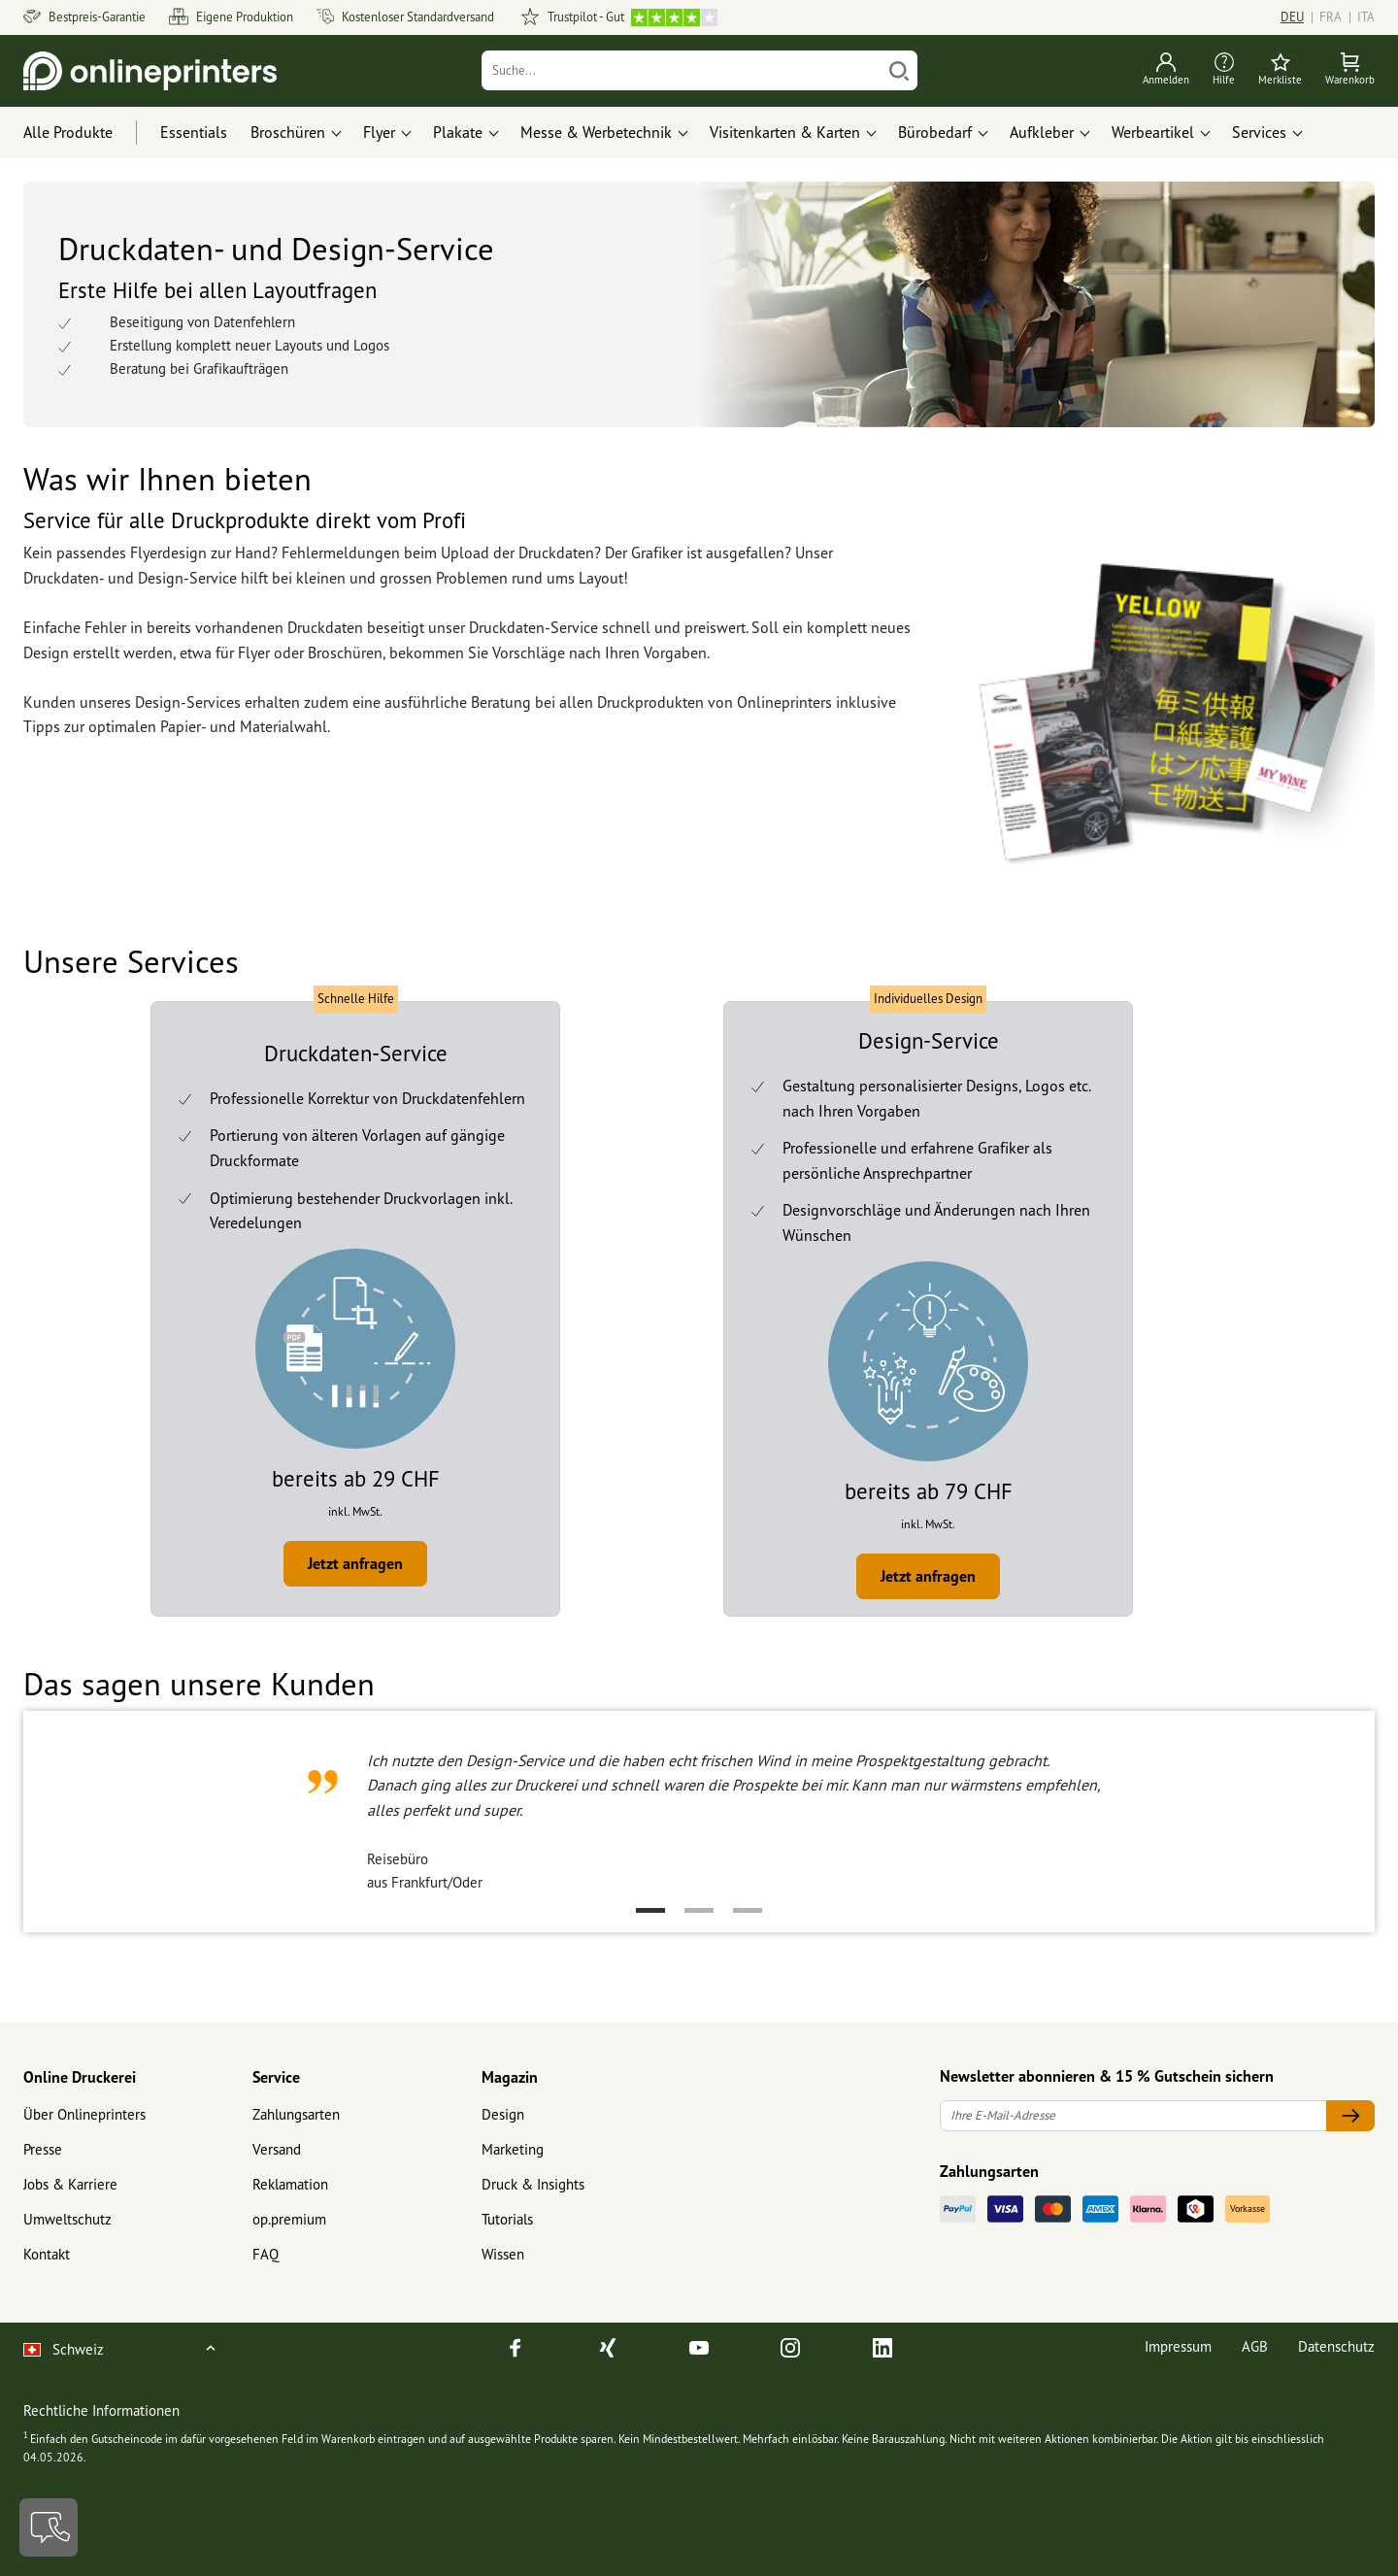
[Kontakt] (48, 2527)
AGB (1255, 2346)
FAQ (265, 2254)
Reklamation (290, 2184)
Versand (276, 2149)
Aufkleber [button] (1042, 132)
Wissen (503, 2254)
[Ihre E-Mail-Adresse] (1133, 2116)
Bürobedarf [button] (935, 132)
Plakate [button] (458, 132)
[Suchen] (899, 70)
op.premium (289, 2219)
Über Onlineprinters (84, 2114)
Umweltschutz (67, 2219)
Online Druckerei (79, 2077)
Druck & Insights (533, 2184)
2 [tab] (699, 1910)
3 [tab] (747, 1910)
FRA (1330, 17)
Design (503, 2114)
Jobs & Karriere (70, 2184)
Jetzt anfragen (355, 1563)
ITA (1366, 17)
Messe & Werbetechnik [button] (596, 132)
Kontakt (46, 2254)
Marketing (513, 2149)
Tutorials (507, 2219)
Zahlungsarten (296, 2114)
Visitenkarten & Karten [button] (785, 132)
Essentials (193, 132)
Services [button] (1259, 132)
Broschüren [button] (287, 132)
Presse (42, 2149)
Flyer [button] (379, 132)
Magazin (510, 2077)
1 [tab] (650, 1910)
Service (276, 2077)
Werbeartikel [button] (1153, 132)
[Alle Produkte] (86, 133)
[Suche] (682, 70)
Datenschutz (1336, 2346)
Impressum (1178, 2346)
